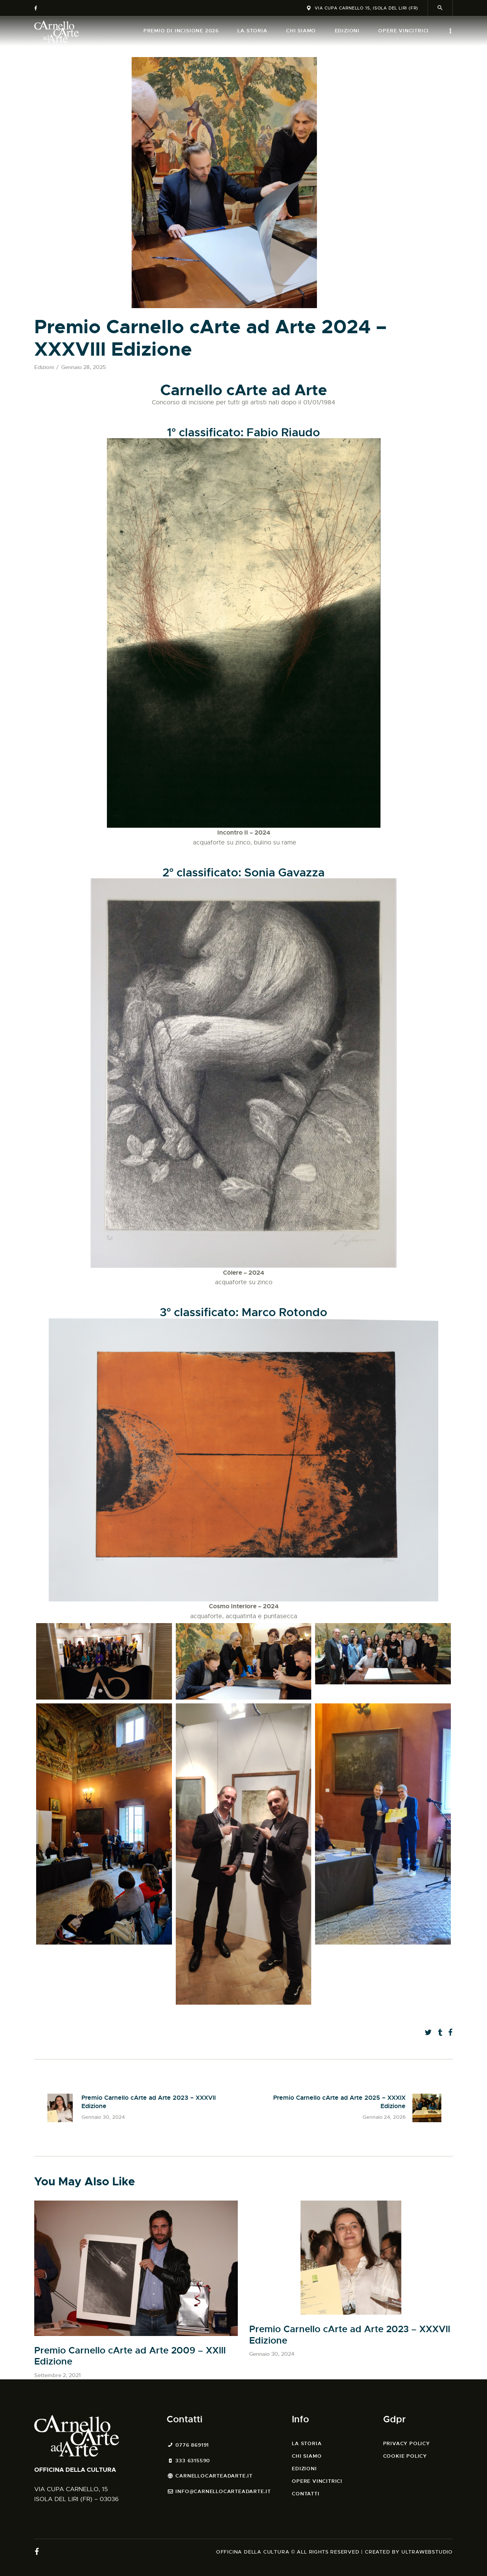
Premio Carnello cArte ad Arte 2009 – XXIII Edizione (130, 2356)
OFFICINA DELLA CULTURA (75, 2470)
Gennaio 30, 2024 (271, 2353)
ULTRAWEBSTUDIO (427, 2552)
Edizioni (44, 367)
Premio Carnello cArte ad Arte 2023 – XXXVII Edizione (349, 2335)
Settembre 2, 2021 (57, 2375)
